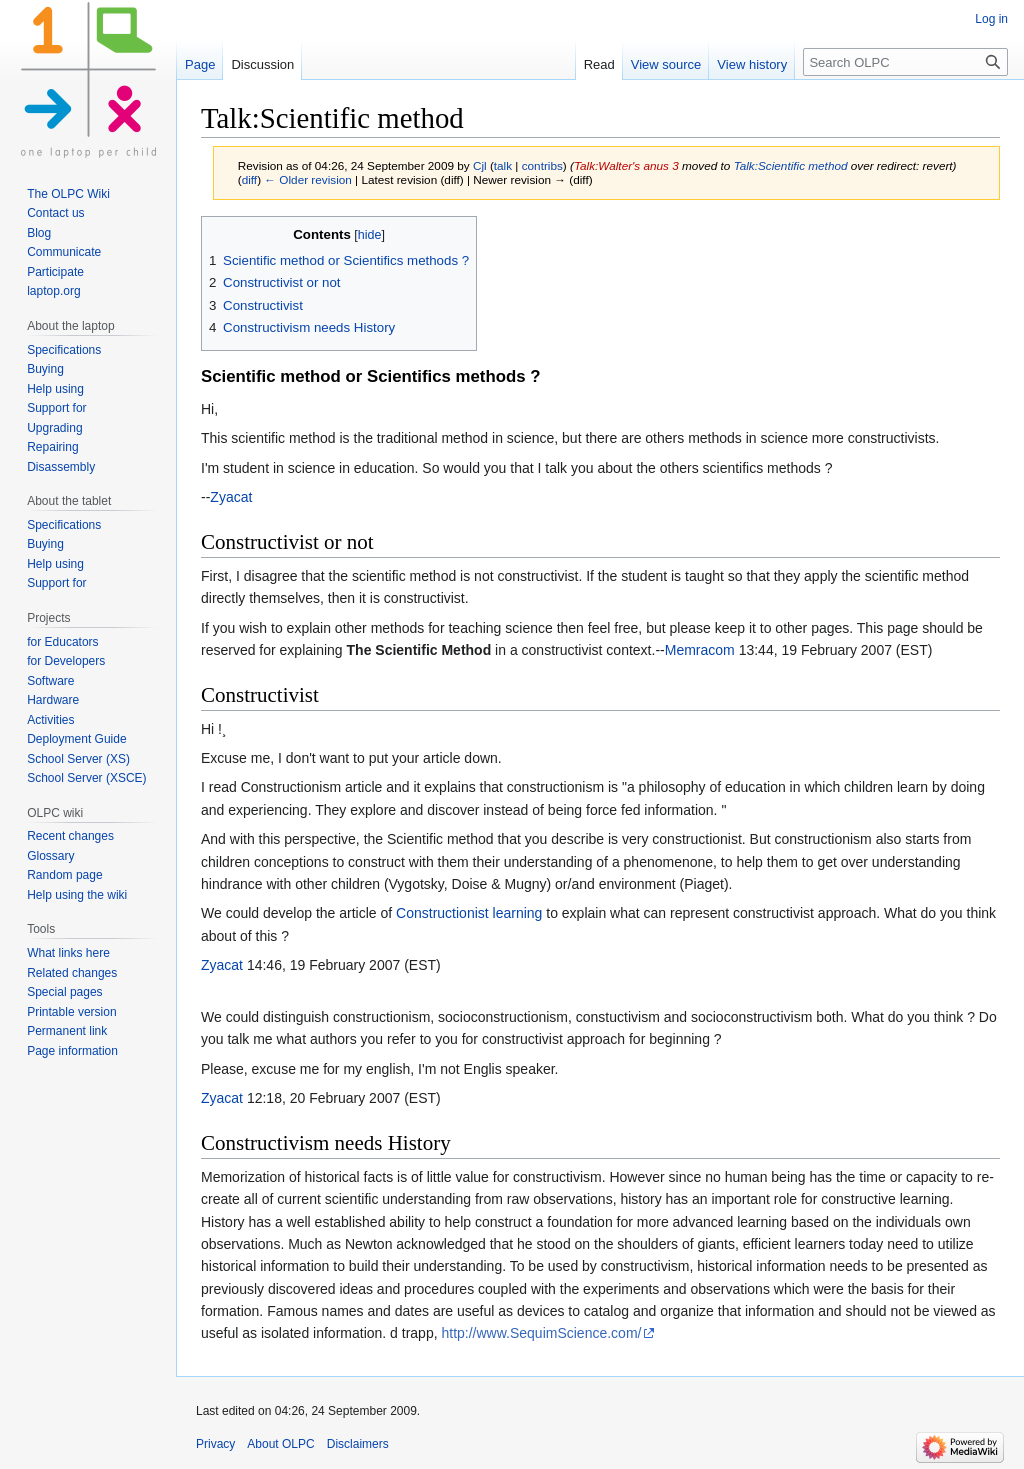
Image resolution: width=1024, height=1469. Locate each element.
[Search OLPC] (905, 62)
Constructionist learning (469, 913)
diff (249, 179)
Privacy (215, 1444)
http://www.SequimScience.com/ (541, 1333)
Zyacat (231, 497)
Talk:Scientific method (791, 165)
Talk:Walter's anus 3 (626, 165)
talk (503, 165)
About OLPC (280, 1444)
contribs (542, 165)
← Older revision (308, 179)
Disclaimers (358, 1444)
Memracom (700, 650)
